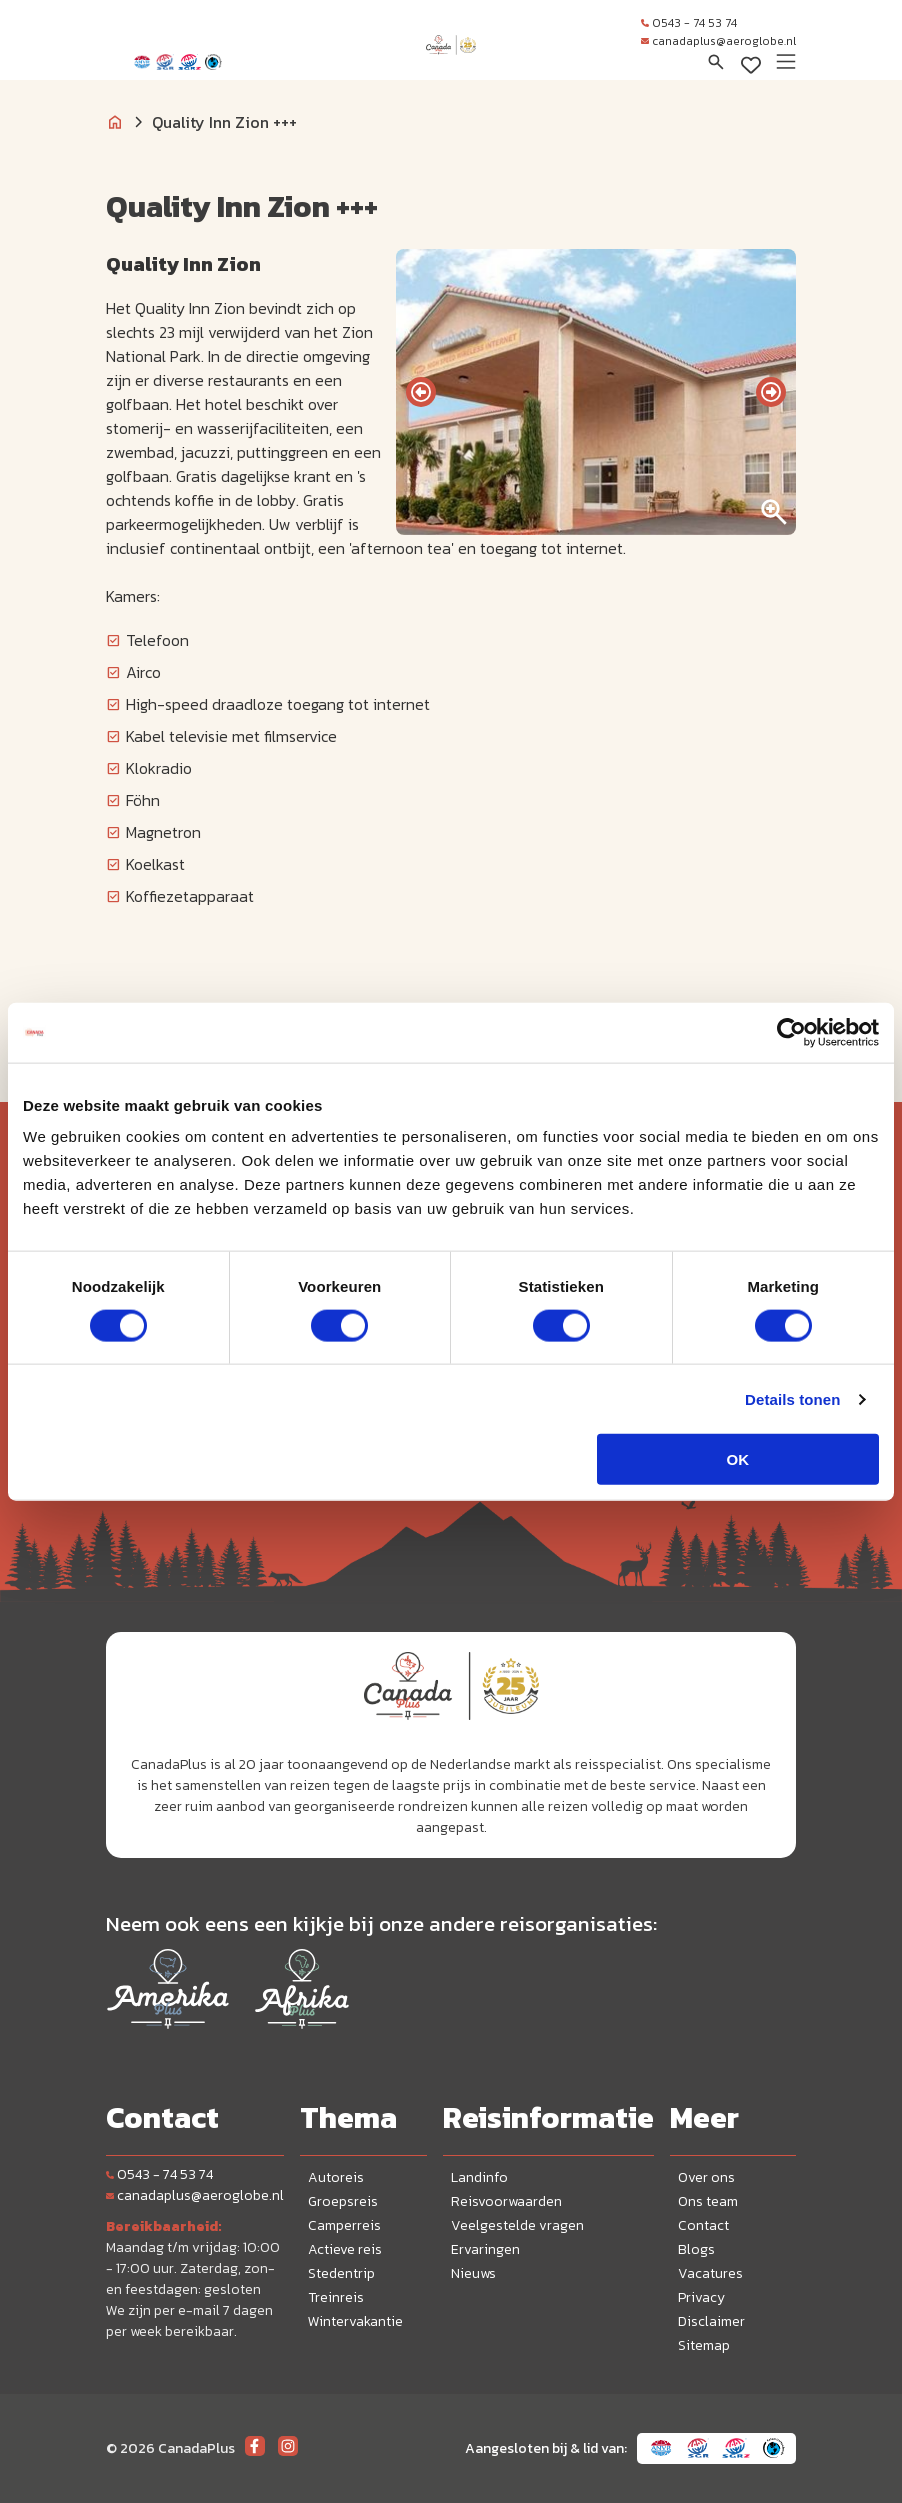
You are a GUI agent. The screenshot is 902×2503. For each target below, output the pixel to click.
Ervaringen (485, 2249)
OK (738, 1459)
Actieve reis (345, 2249)
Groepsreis (343, 2201)
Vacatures (710, 2273)
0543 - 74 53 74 (689, 23)
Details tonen (792, 1398)
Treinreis (336, 2297)
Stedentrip (341, 2273)
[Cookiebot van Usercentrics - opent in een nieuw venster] (791, 1032)
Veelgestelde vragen (517, 2225)
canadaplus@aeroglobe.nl (718, 41)
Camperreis (344, 2225)
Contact (703, 2225)
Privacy (701, 2297)
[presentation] (421, 392)
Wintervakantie (355, 2321)
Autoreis (336, 2177)
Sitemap (704, 2345)
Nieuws (473, 2273)
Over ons (706, 2177)
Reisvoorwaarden (506, 2201)
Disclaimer (711, 2321)
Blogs (696, 2249)
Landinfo (479, 2177)
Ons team (708, 2201)
